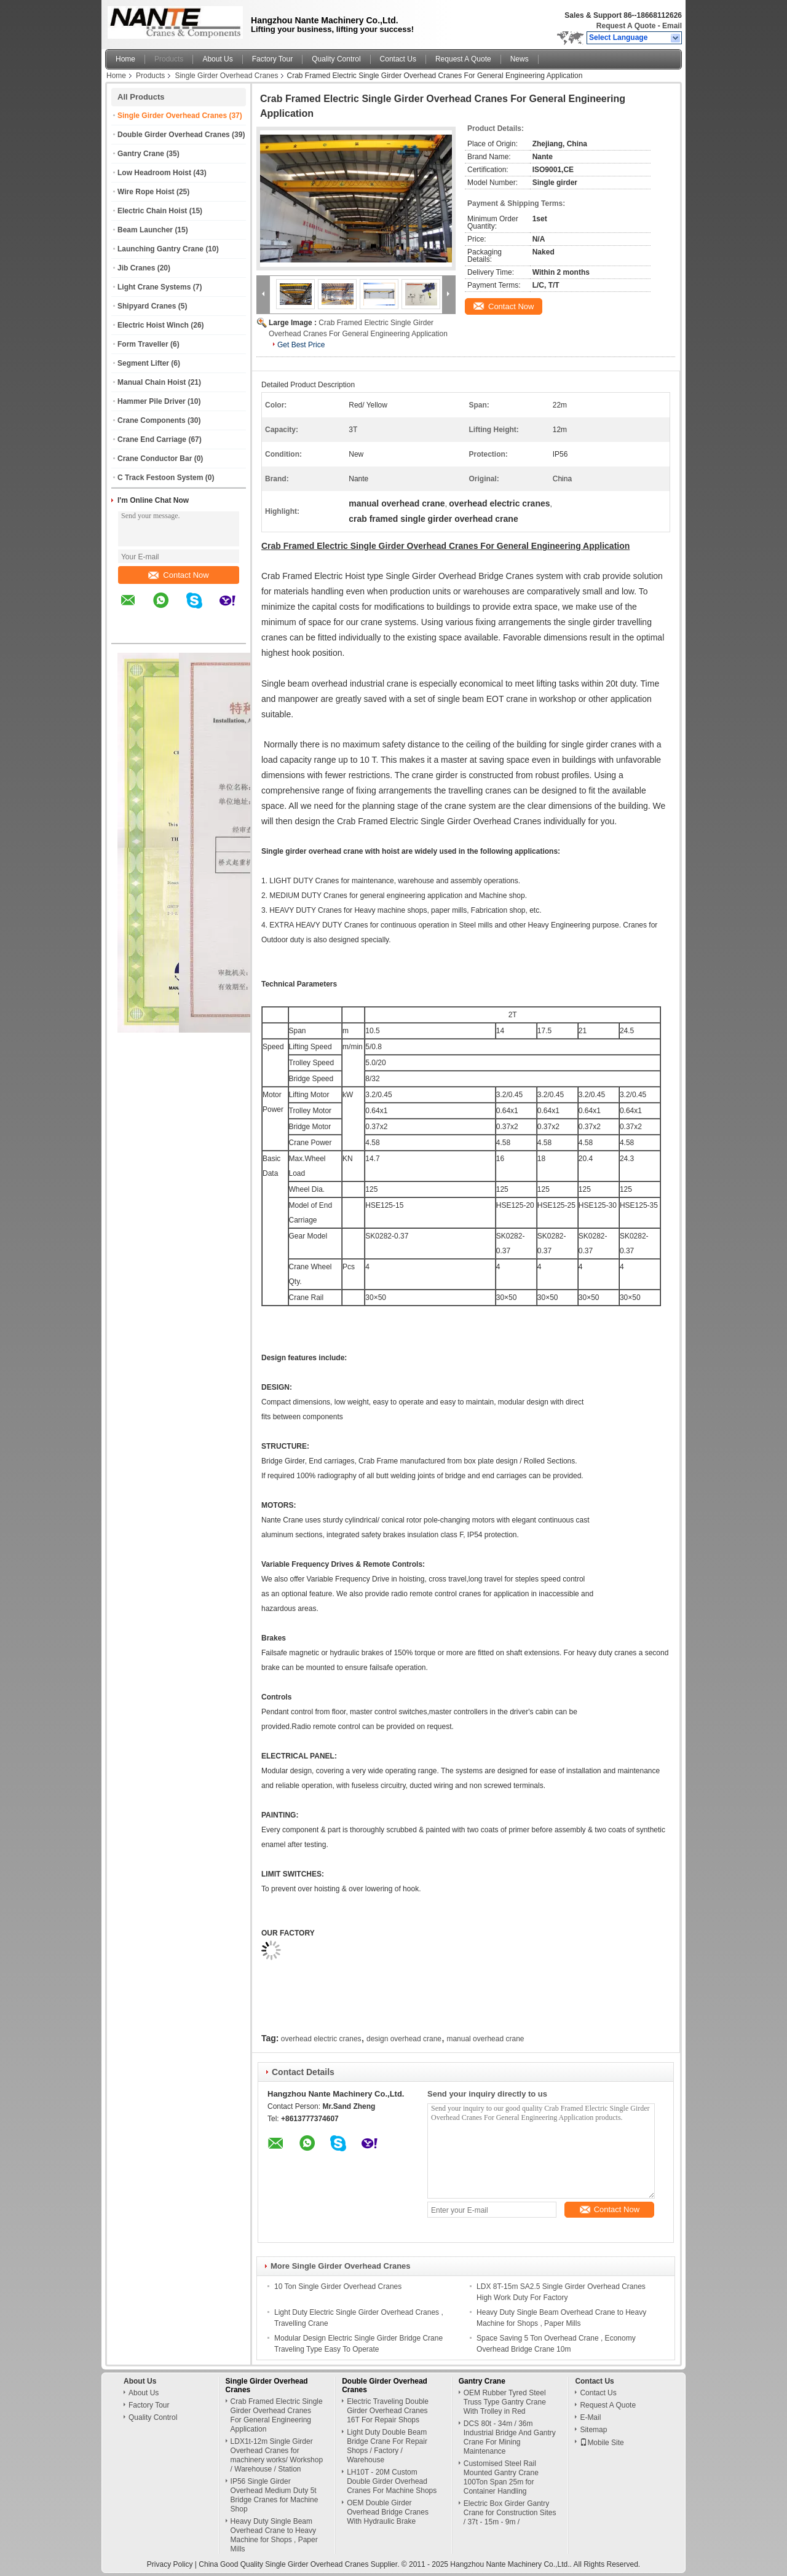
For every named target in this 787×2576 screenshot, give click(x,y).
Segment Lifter (143, 363)
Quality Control (336, 59)
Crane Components (151, 420)
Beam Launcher (145, 230)
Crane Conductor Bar (154, 458)
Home (125, 59)
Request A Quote (625, 26)
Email (672, 26)
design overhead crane (403, 2038)
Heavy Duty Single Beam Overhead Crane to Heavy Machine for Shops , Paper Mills (274, 2535)
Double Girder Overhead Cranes (173, 134)
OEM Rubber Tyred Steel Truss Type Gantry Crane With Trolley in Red (505, 2402)
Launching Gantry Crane (160, 249)
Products (168, 59)
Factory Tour (272, 59)
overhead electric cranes (321, 2038)
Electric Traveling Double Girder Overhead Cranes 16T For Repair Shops (388, 2410)
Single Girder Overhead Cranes (226, 75)
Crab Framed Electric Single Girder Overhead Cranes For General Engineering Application (277, 2415)
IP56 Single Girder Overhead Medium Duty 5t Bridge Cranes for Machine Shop (274, 2495)
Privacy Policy (170, 2564)
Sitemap (593, 2429)
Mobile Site (601, 2442)
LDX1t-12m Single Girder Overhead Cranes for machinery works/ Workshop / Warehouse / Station (277, 2455)
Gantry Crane (140, 153)
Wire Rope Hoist (146, 191)
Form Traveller (142, 344)
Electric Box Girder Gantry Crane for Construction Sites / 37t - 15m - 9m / (510, 2512)
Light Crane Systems (154, 287)
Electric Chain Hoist (152, 211)
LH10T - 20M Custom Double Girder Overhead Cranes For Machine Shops (392, 2481)
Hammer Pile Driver (151, 401)
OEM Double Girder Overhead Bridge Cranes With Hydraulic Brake (388, 2512)
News (519, 59)
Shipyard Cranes (146, 306)
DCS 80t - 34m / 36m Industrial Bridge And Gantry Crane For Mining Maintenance (510, 2437)
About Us (217, 59)
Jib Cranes (136, 268)
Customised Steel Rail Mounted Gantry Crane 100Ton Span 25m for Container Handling (501, 2477)
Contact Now (178, 575)
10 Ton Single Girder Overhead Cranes (337, 2286)
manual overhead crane (485, 2038)
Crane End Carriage (151, 439)
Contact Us (398, 59)
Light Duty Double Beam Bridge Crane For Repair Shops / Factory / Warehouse (387, 2446)
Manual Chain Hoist (151, 382)
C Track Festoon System (160, 477)
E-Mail (590, 2417)
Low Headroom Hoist (154, 172)
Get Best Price (301, 345)
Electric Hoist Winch (153, 325)
